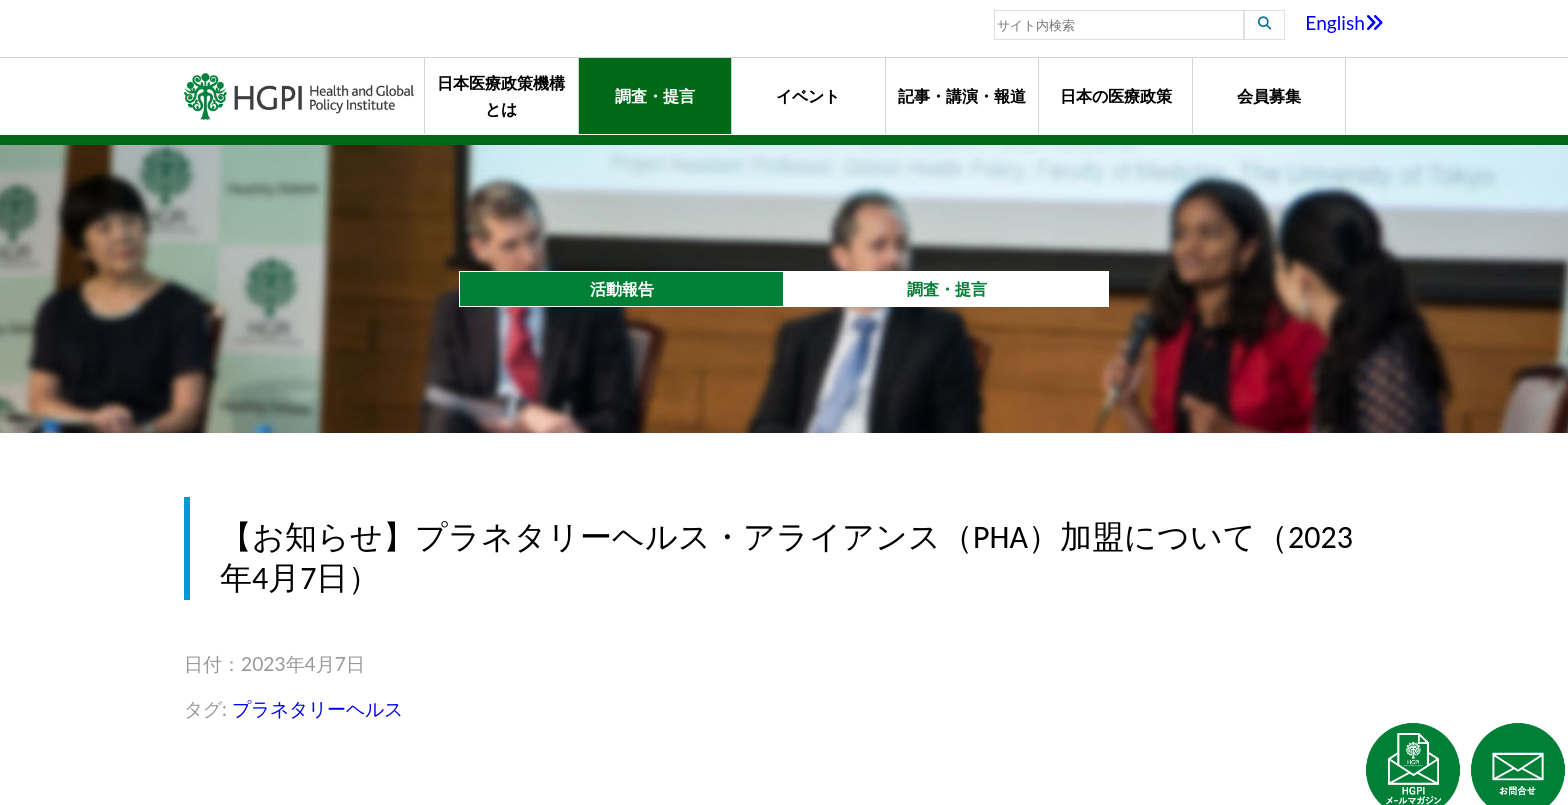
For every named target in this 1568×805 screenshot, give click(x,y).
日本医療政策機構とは (501, 95)
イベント (808, 95)
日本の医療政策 (1116, 95)
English (1344, 22)
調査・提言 (655, 95)
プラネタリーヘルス (317, 708)
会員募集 (1269, 95)
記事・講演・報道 (962, 95)
